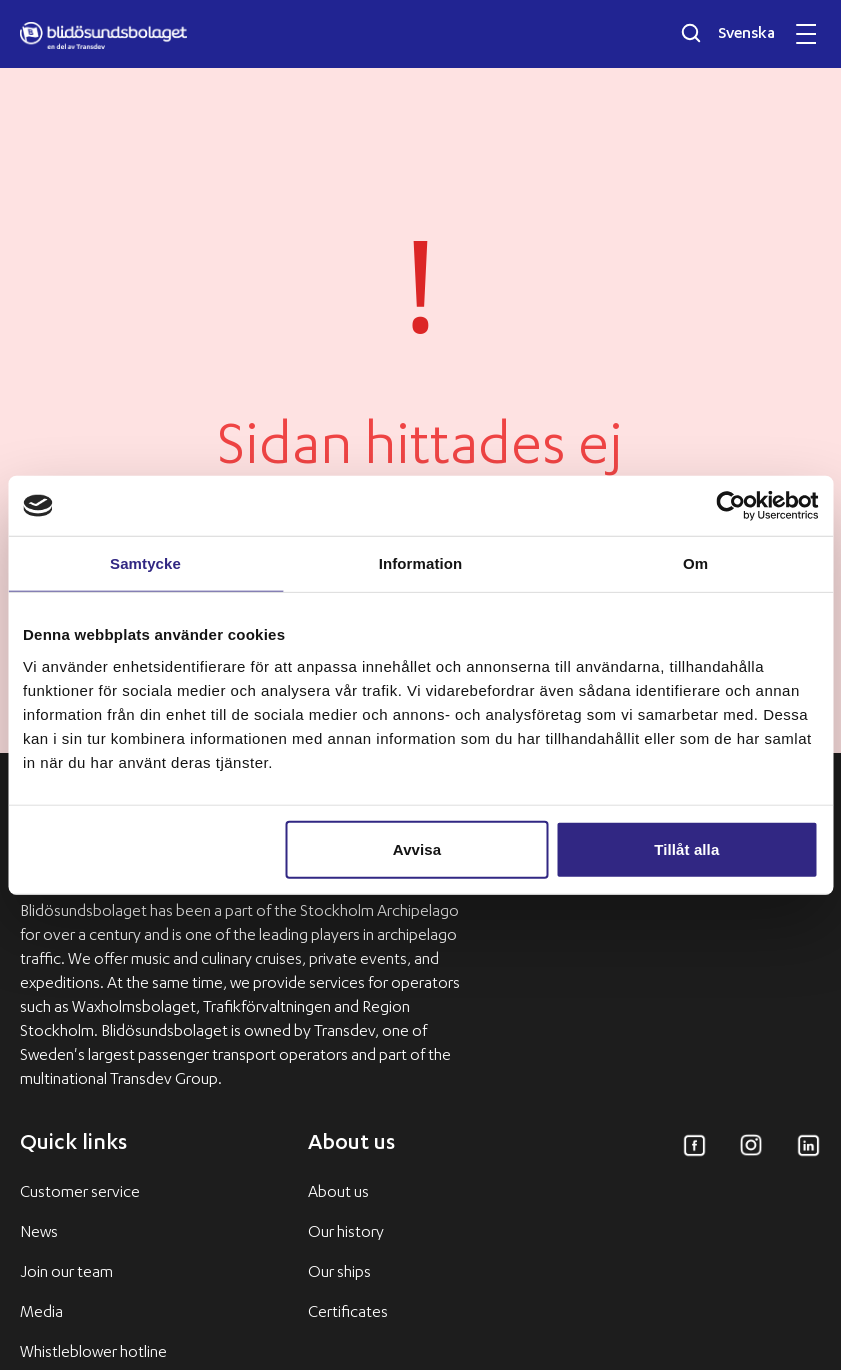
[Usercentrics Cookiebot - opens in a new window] (730, 506)
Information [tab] (421, 563)
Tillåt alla (686, 848)
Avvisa (417, 848)
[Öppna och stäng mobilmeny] (806, 34)
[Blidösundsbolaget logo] (103, 36)
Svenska (746, 35)
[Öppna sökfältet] (691, 33)
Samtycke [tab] (145, 563)
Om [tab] (695, 563)
